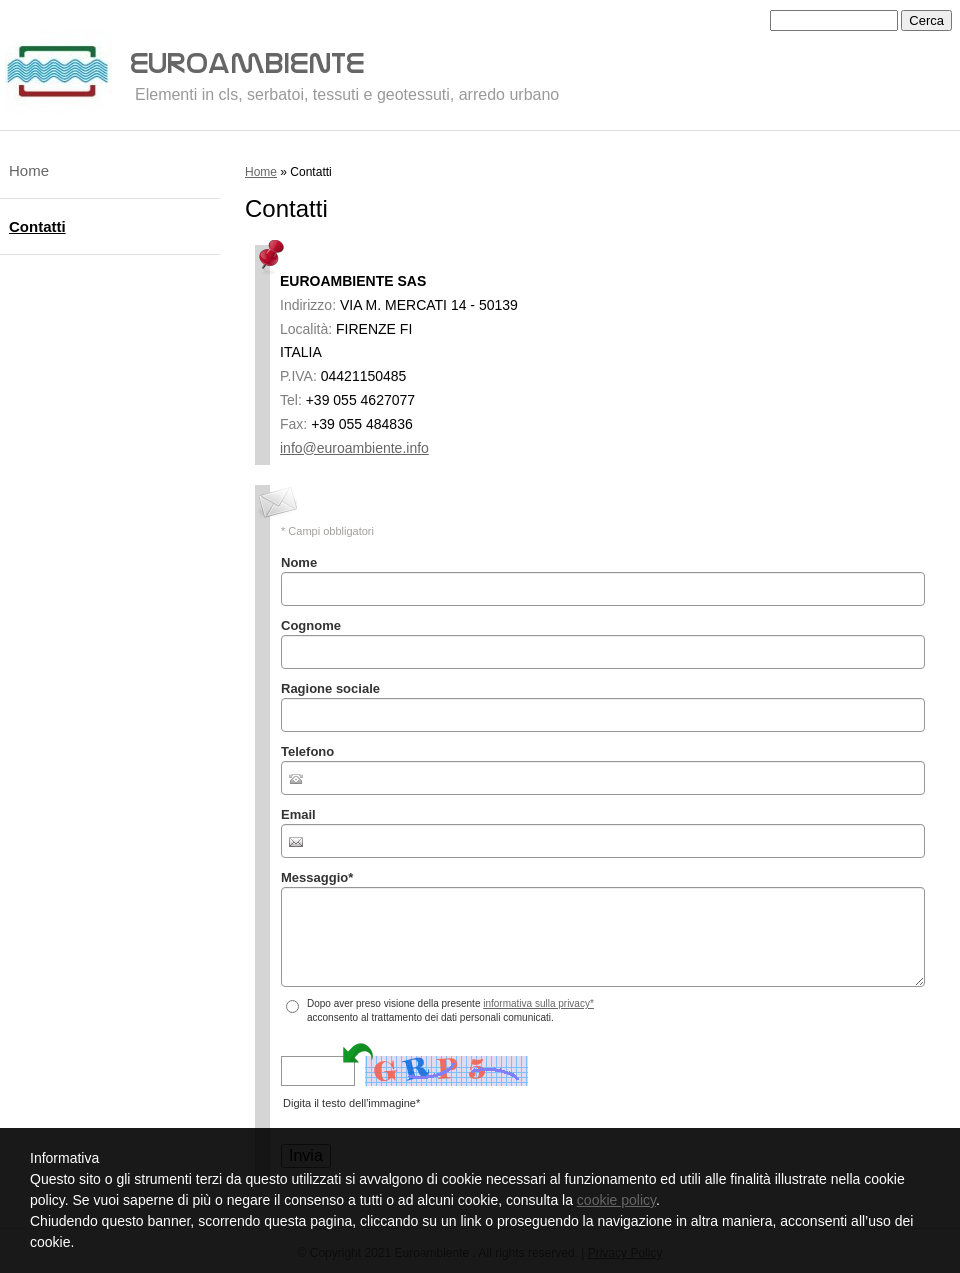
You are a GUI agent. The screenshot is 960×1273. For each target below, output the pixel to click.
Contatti (37, 226)
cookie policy (616, 1200)
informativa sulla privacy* (538, 1003)
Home (261, 172)
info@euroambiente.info (354, 448)
